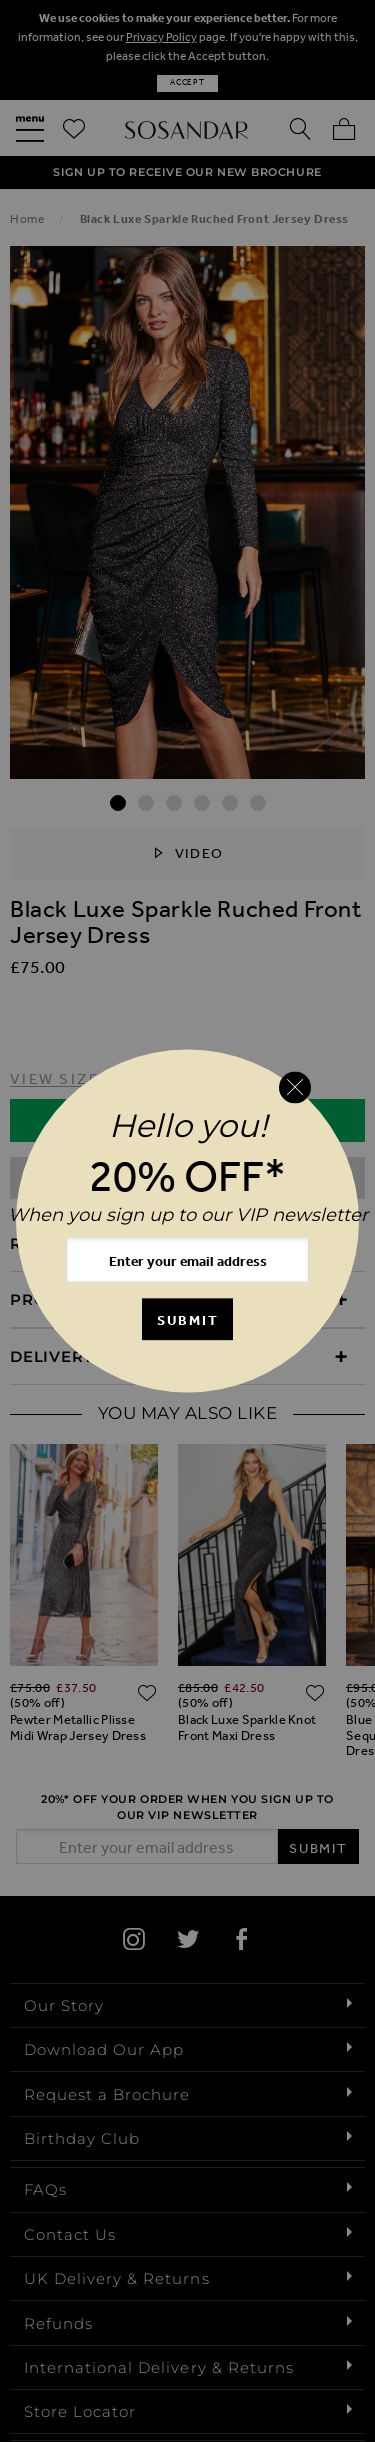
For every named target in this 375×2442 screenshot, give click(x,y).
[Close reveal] (295, 1087)
